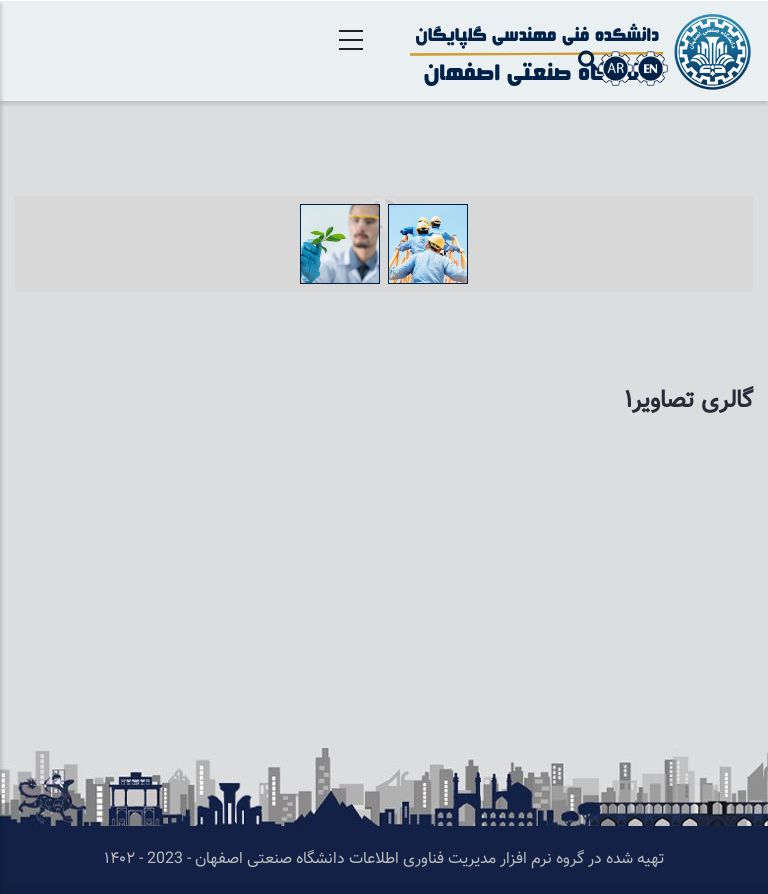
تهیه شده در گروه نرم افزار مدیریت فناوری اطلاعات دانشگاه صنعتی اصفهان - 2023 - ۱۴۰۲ (384, 859)
